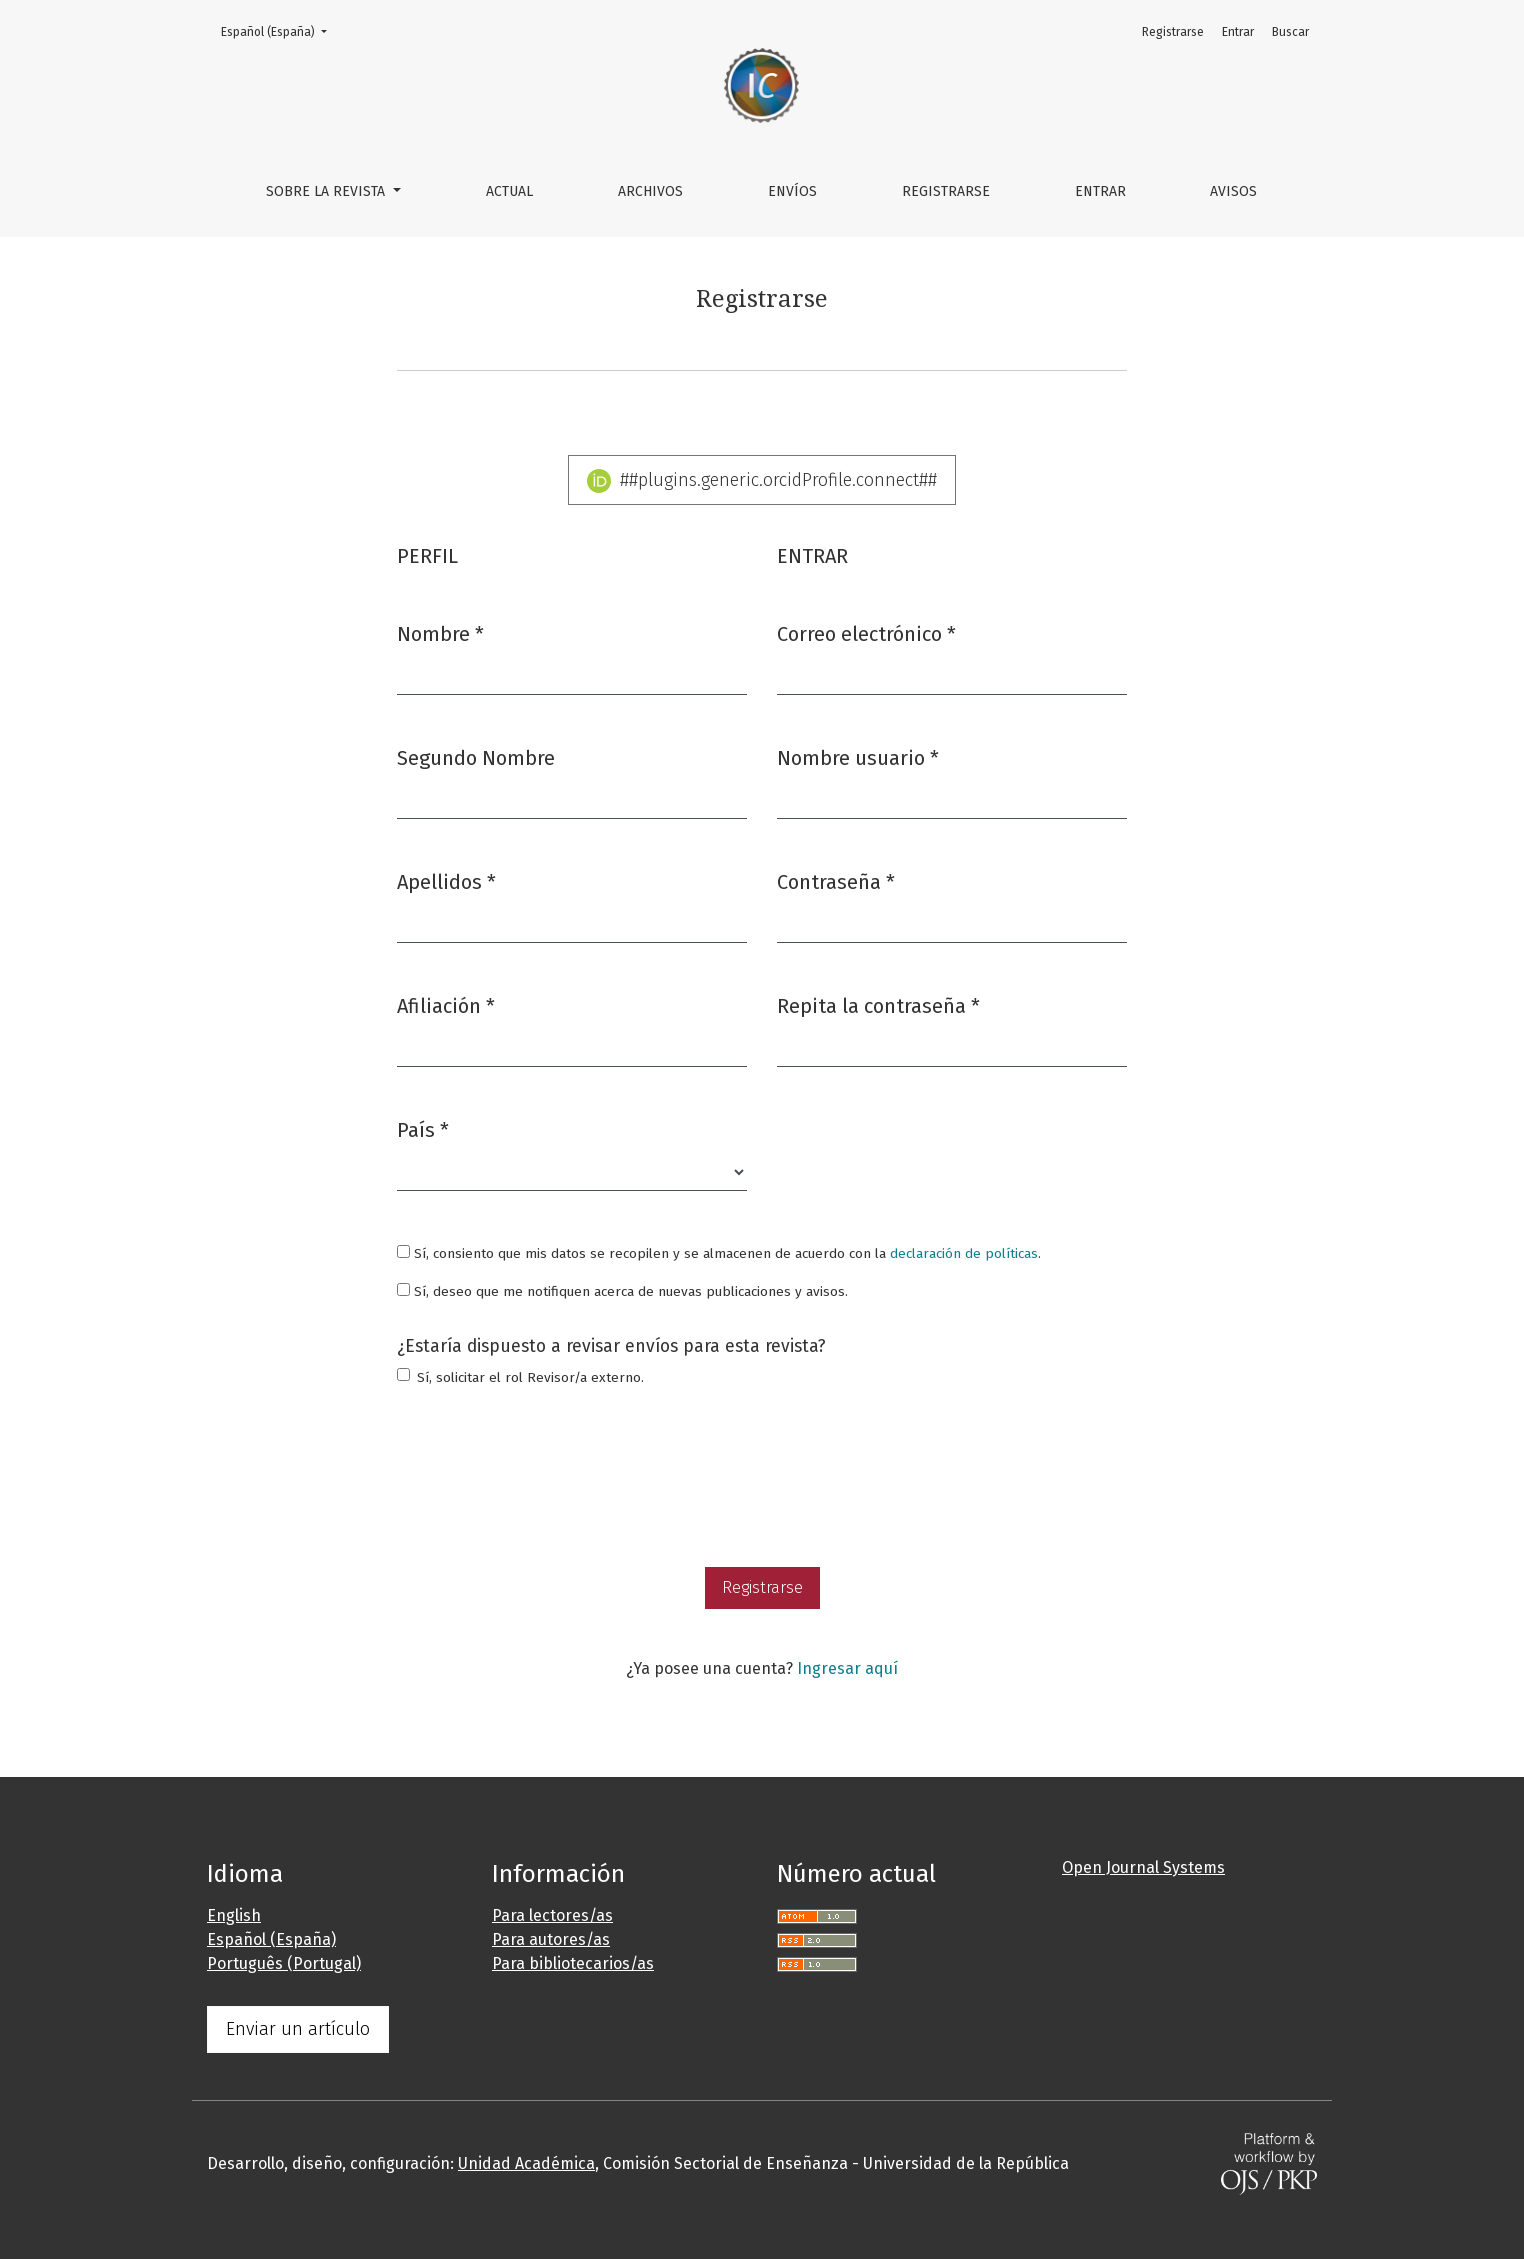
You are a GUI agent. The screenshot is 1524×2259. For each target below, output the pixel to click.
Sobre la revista (327, 191)
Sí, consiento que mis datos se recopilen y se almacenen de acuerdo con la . (719, 1253)
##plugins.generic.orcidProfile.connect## (762, 481)
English (234, 1915)
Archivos (650, 191)
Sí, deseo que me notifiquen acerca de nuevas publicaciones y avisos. (622, 1291)
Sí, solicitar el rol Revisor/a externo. (530, 1377)
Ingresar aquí (847, 1668)
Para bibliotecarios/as (573, 1963)
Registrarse (946, 191)
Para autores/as (551, 1939)
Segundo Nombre (476, 758)
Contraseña (836, 880)
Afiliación (446, 1004)
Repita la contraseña (878, 1004)
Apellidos (446, 880)
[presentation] (549, 1480)
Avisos (1233, 191)
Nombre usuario (858, 756)
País (423, 1128)
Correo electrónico (866, 632)
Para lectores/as (552, 1915)
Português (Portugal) (284, 1963)
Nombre (440, 632)
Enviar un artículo (298, 2029)
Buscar (1290, 32)
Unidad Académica (526, 2163)
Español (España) (280, 30)
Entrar (1100, 191)
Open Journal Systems (1143, 1867)
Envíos (792, 191)
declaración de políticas (964, 1253)
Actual (509, 191)
